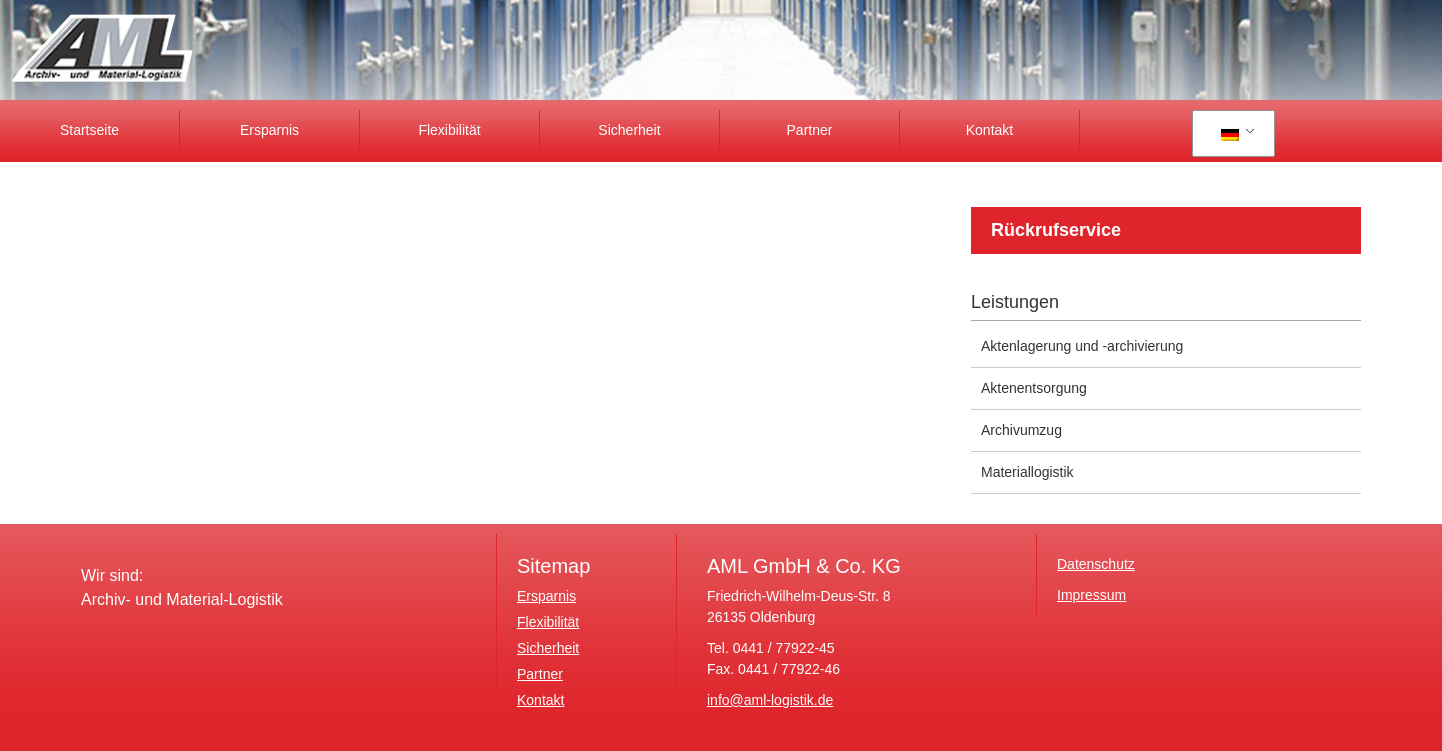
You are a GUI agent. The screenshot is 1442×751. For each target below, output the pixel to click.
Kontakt (989, 130)
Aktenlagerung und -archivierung (1082, 346)
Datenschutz (1096, 564)
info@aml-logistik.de (770, 700)
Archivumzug (1021, 430)
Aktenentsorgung (1034, 388)
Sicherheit (629, 130)
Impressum (1091, 595)
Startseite (89, 130)
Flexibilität (449, 130)
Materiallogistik (1027, 472)
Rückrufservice (1056, 230)
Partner (810, 130)
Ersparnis (269, 130)
